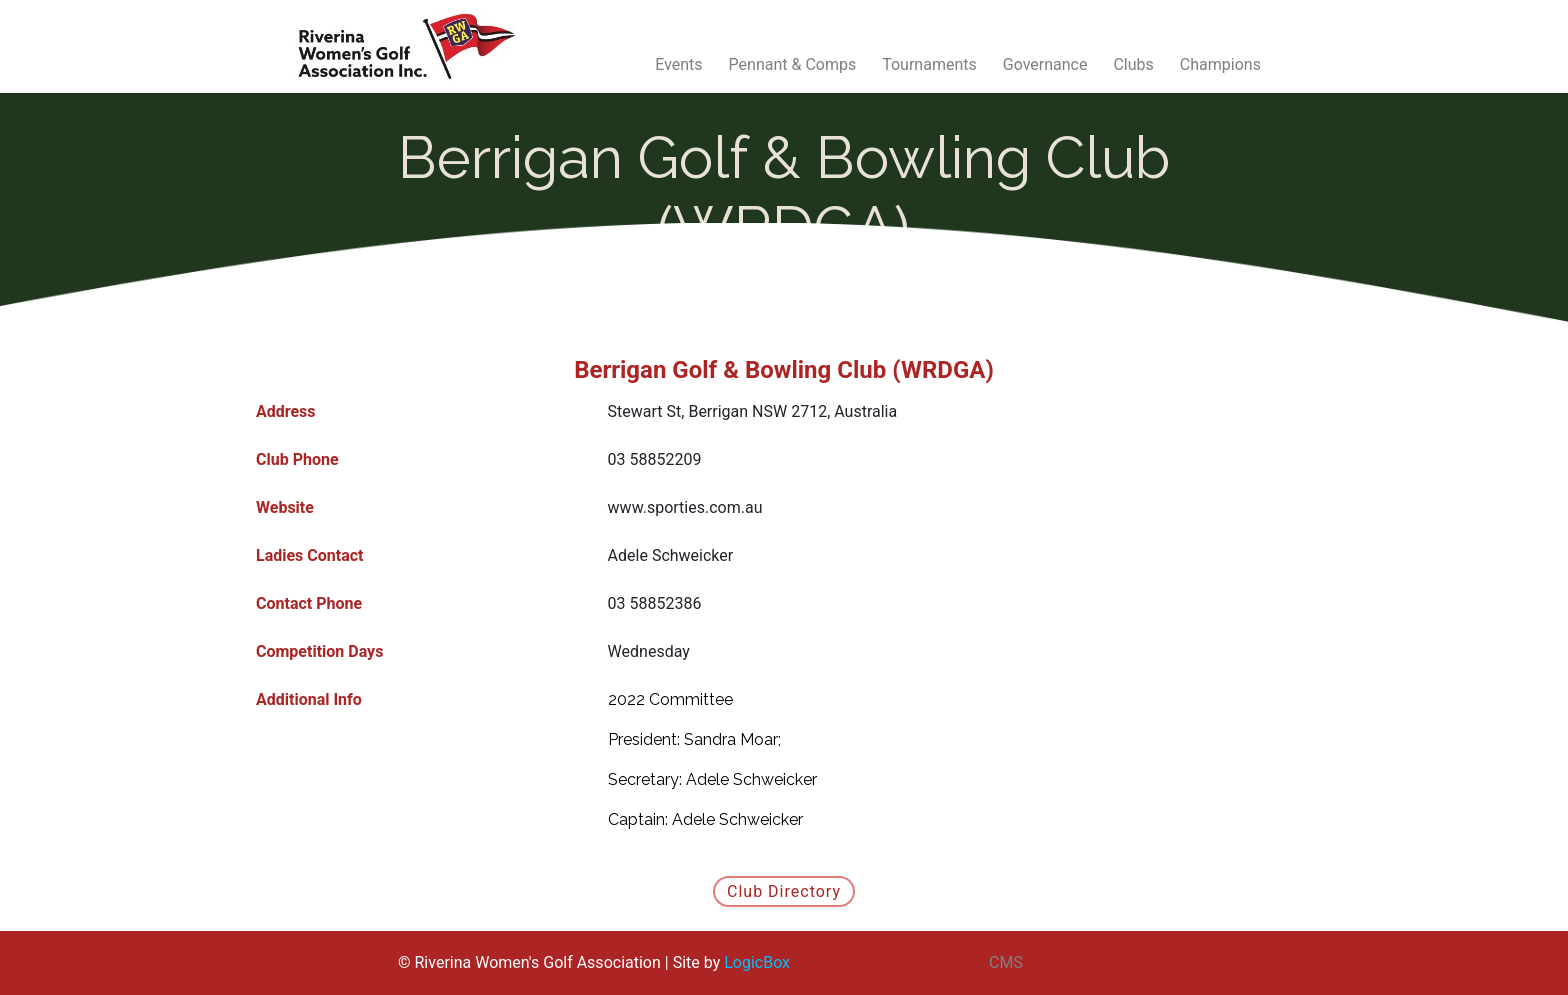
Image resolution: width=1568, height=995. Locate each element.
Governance (1045, 64)
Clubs (1133, 64)
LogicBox (757, 962)
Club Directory (784, 891)
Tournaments (929, 64)
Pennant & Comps (793, 64)
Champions (1220, 64)
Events (678, 64)
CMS (1006, 962)
